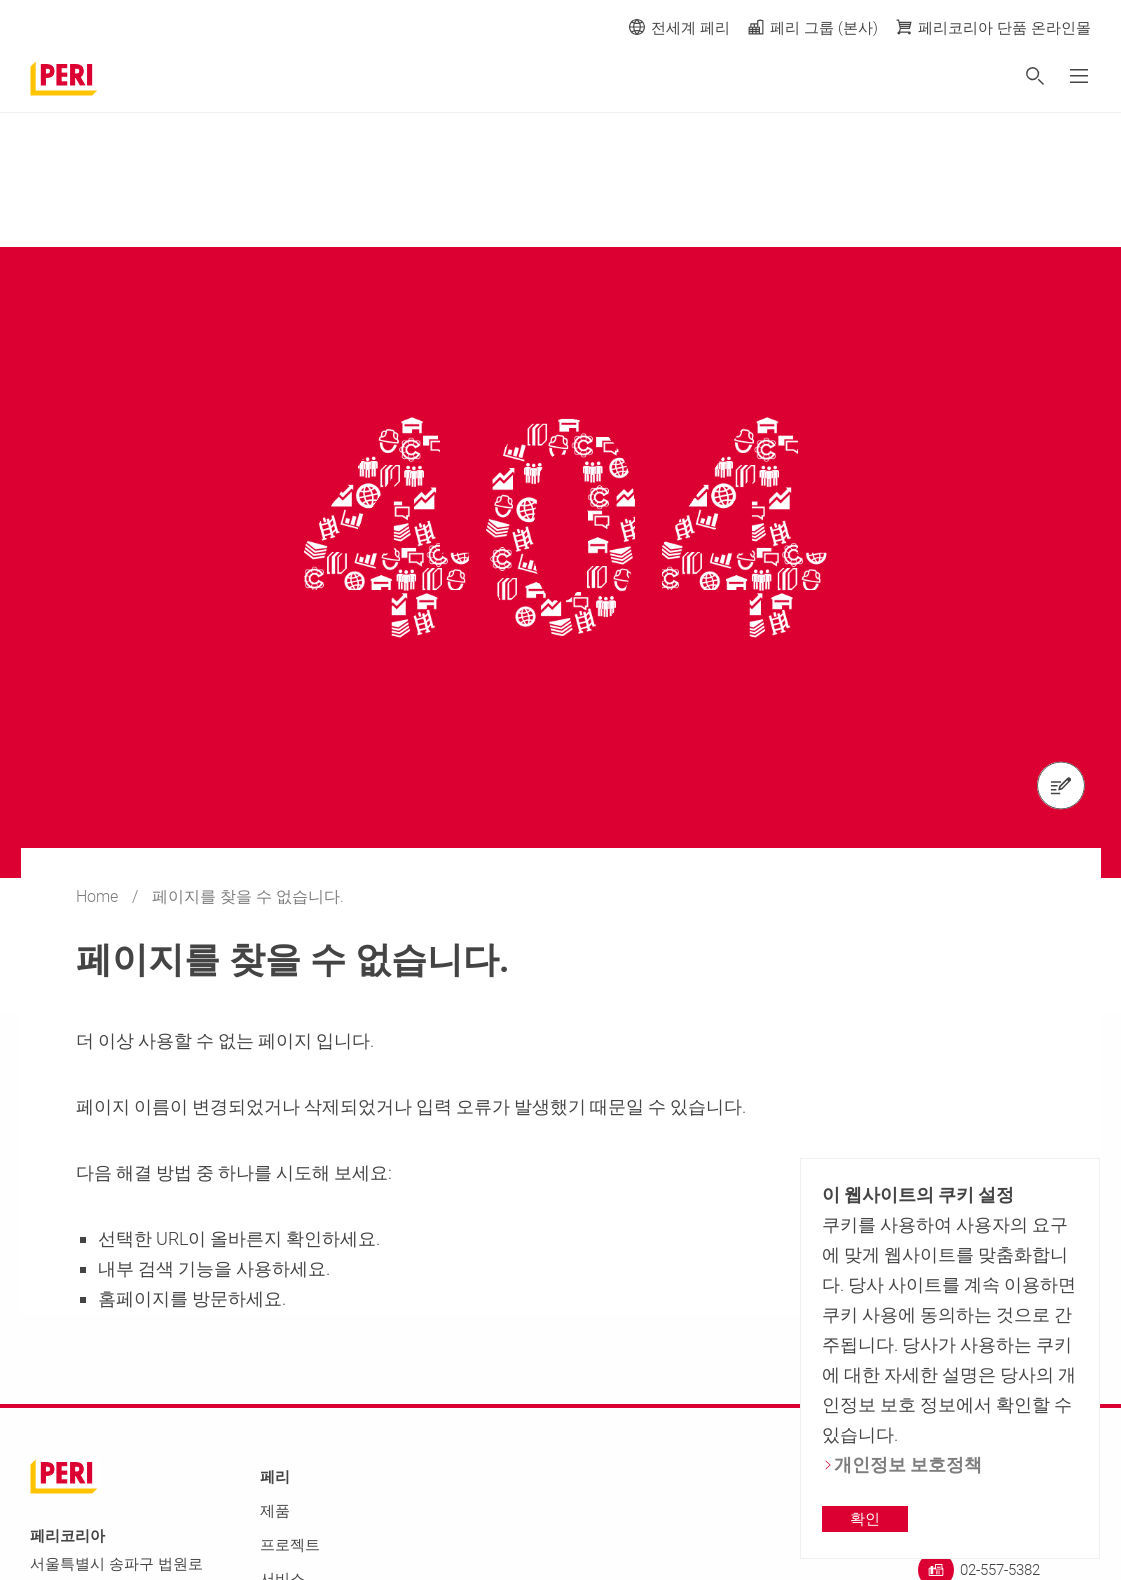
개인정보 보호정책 (902, 1464)
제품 (275, 1511)
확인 (865, 1519)
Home (99, 896)
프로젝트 (290, 1545)
